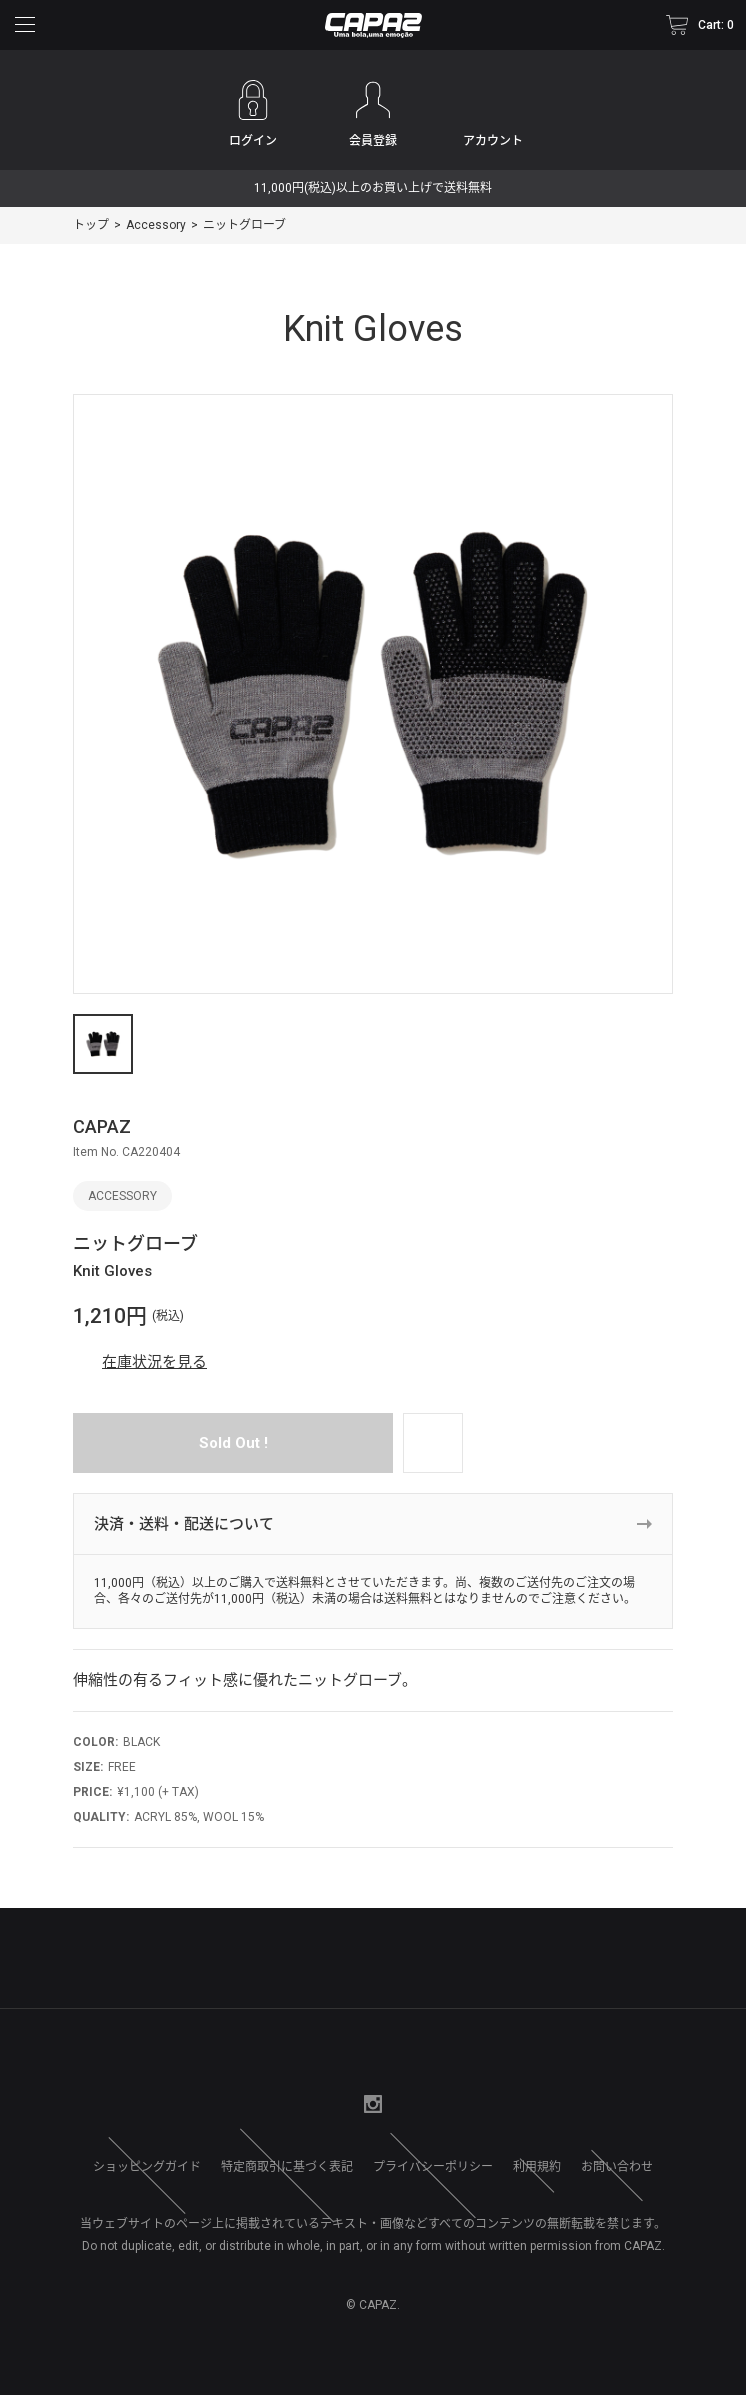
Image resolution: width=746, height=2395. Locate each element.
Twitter (333, 2104)
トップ (91, 225)
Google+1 (413, 2104)
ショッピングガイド (147, 2167)
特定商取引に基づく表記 (287, 2167)
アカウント (493, 141)
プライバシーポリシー (433, 2167)
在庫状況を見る (154, 1362)
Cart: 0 (716, 25)
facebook (293, 2104)
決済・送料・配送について (184, 1524)
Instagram (373, 2104)
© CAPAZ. (373, 2305)
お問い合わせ (617, 2167)
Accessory (156, 225)
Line (453, 2104)
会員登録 (373, 141)
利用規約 (537, 2167)
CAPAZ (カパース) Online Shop (373, 25)
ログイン (253, 141)
